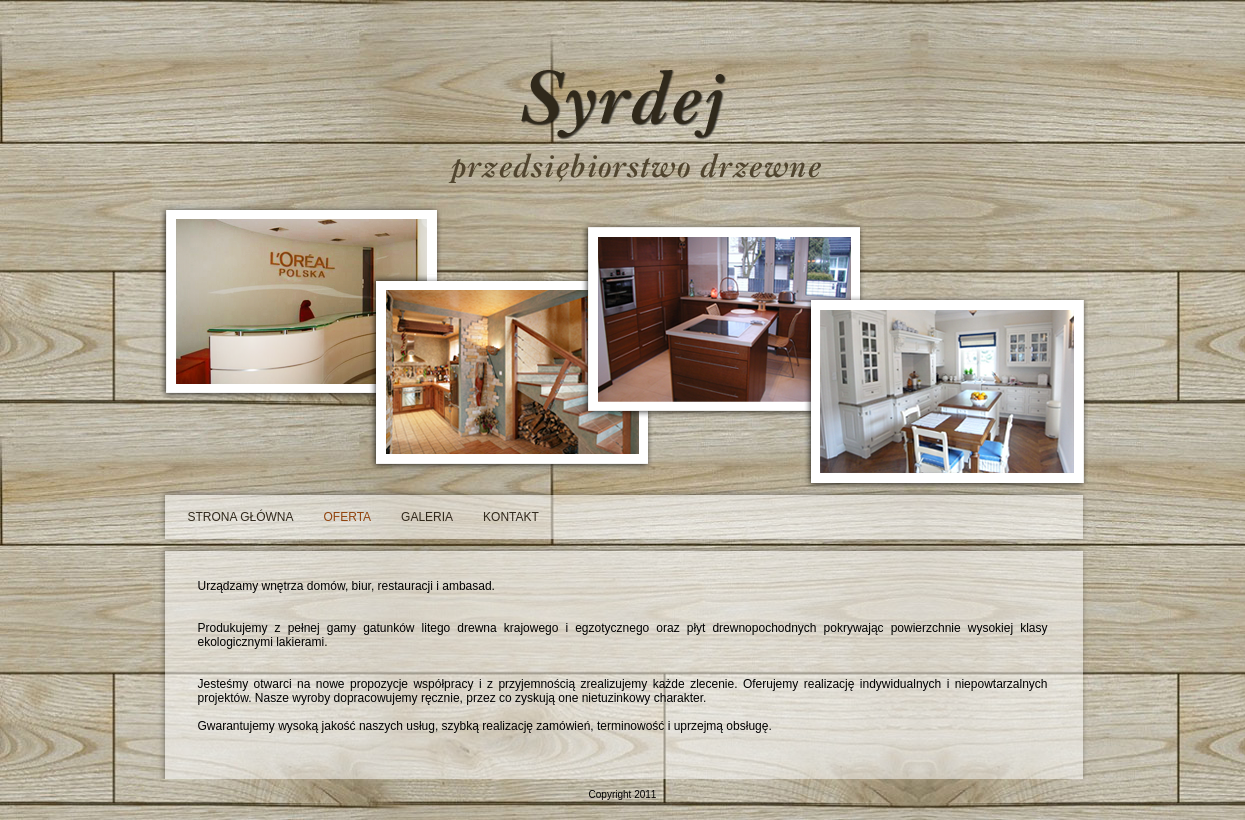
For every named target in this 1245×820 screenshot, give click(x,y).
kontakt (511, 517)
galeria (427, 517)
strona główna (241, 517)
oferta (348, 517)
